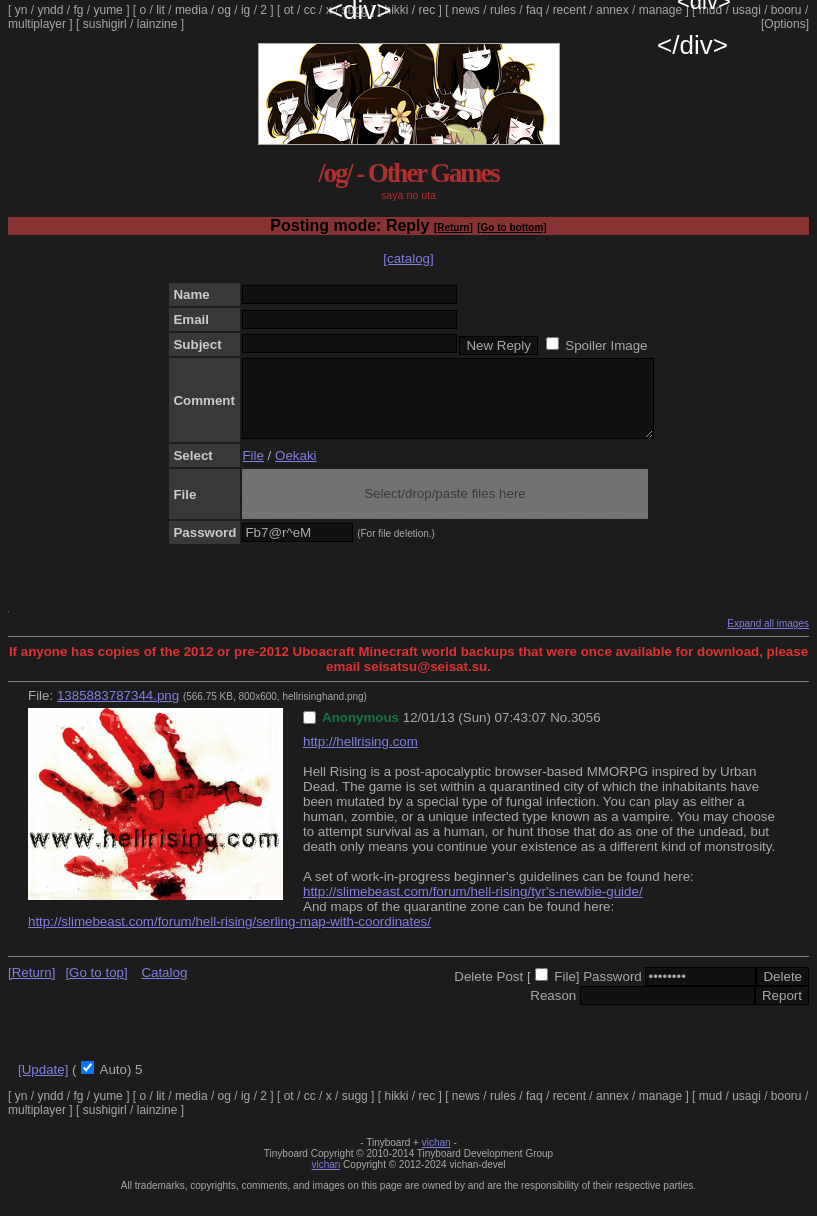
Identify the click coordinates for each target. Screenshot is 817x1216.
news (466, 10)
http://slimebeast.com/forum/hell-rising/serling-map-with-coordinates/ (229, 936)
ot (289, 10)
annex (612, 10)
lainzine (157, 24)
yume (107, 10)
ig (245, 10)
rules (503, 10)
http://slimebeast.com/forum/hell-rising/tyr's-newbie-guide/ (473, 906)
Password (612, 991)
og (224, 10)
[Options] (785, 24)
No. (560, 732)
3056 (586, 732)
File (252, 470)
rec (427, 10)
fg (78, 10)
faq (534, 10)
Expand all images (768, 638)
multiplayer (37, 24)
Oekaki (295, 470)
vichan (436, 1157)
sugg (355, 10)
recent (569, 10)
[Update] (43, 1084)
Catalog (164, 987)
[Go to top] (96, 987)
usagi (746, 10)
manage (660, 10)
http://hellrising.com (360, 756)
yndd (50, 10)
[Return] (453, 227)
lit (160, 10)
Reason (553, 1010)
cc (310, 10)
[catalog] (408, 258)
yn (21, 10)
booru (786, 10)
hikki (396, 10)
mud (710, 10)
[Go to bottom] (511, 227)
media (191, 10)
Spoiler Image (606, 345)
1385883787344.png (118, 710)
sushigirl (105, 24)
